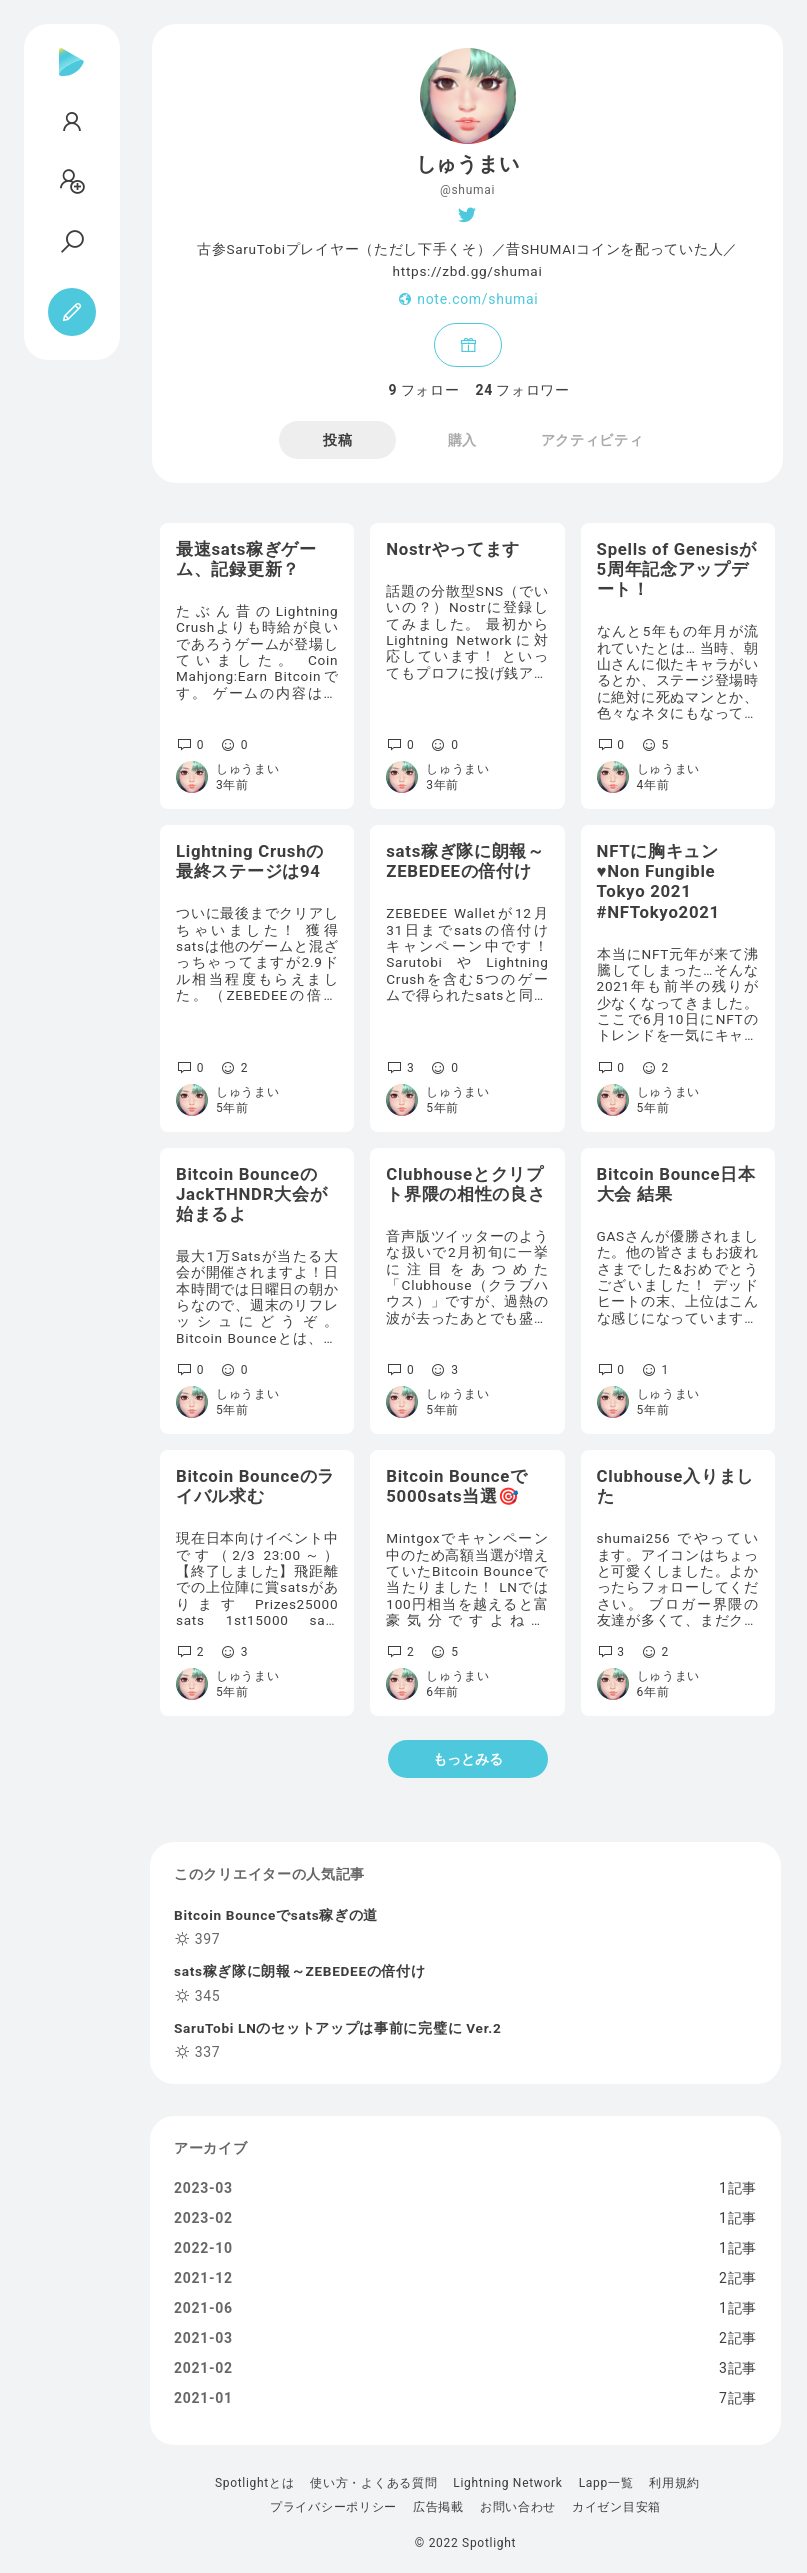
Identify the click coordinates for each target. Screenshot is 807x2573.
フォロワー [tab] (523, 390)
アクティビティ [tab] (592, 440)
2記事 (738, 2278)
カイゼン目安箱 (616, 2507)
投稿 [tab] (337, 440)
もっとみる (468, 1759)
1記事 (738, 2188)
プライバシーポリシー (333, 2507)
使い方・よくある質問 (373, 2483)
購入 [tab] (462, 440)
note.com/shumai (477, 299)
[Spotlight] (71, 78)
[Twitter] (467, 215)
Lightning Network (507, 2483)
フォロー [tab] (424, 390)
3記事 (738, 2368)
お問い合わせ (518, 2507)
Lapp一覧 (606, 2483)
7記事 (738, 2398)
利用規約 (674, 2483)
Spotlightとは (254, 2483)
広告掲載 (438, 2507)
